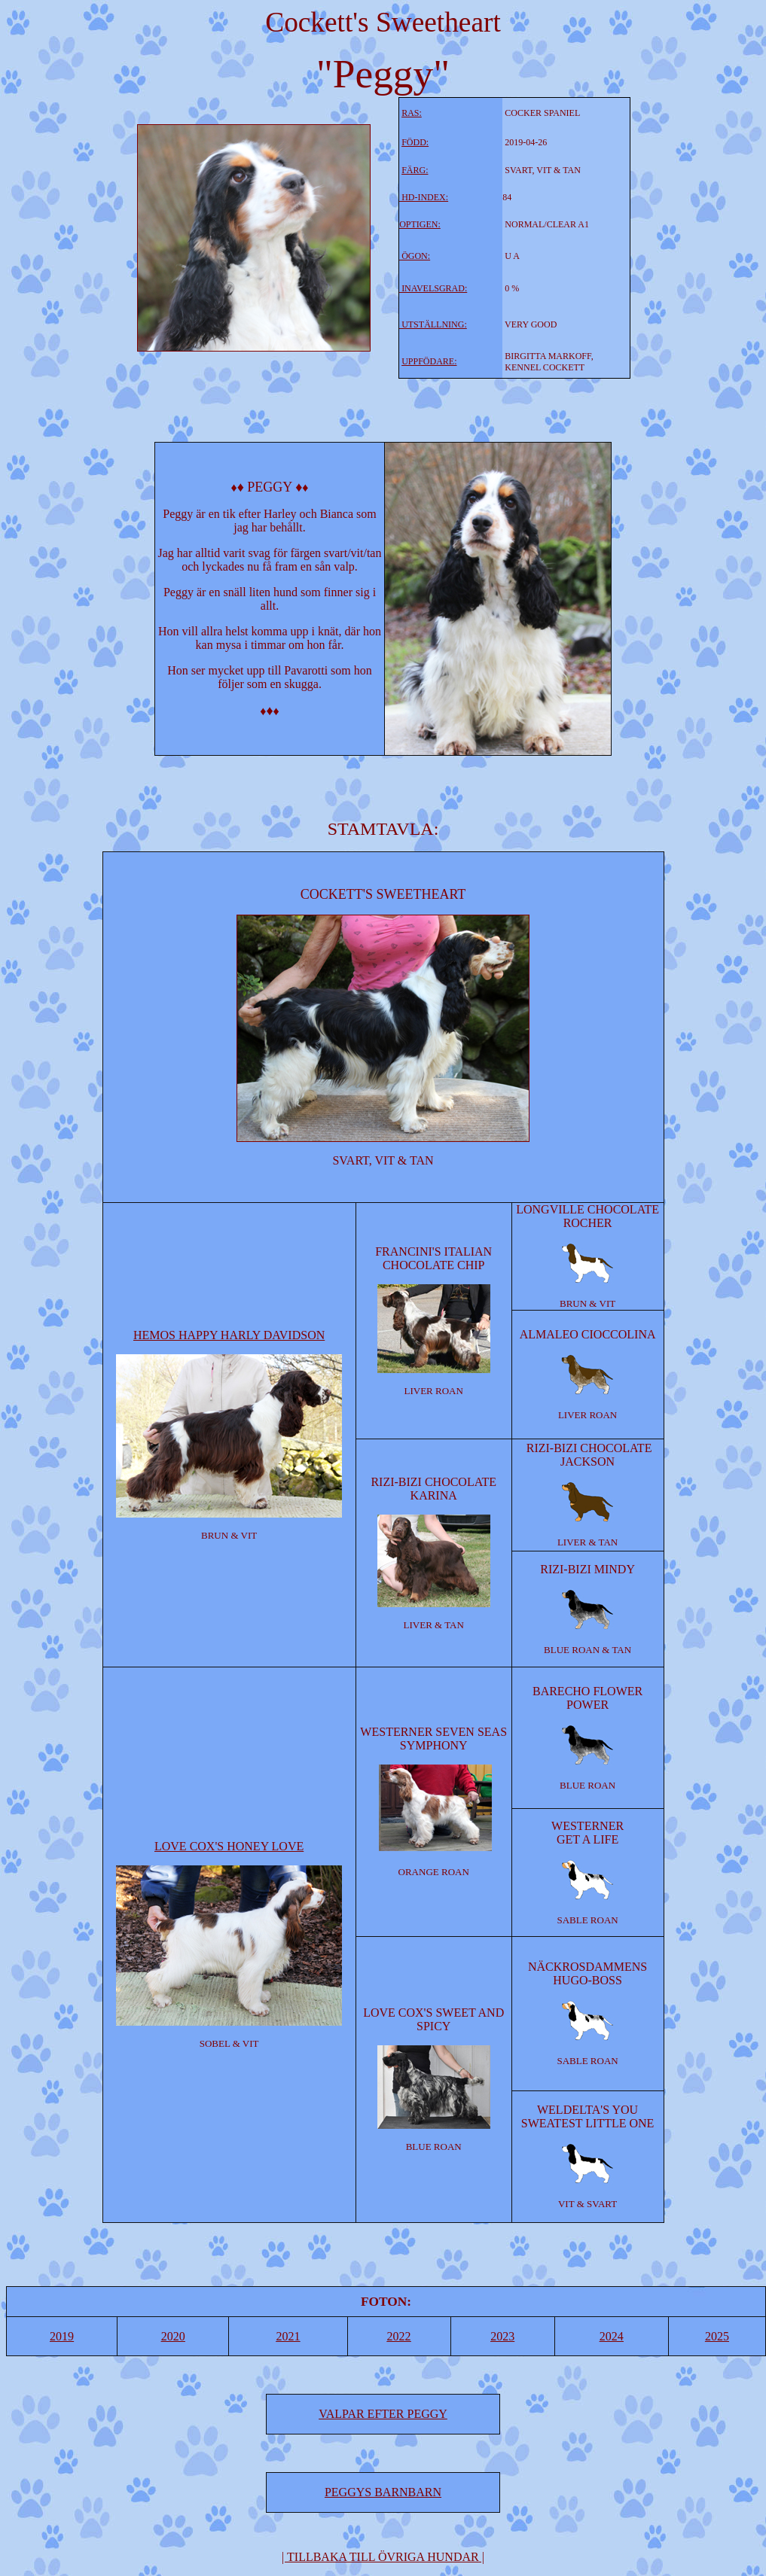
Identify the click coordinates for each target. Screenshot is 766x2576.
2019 (62, 2336)
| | (383, 2556)
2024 (612, 2336)
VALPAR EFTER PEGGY (383, 2413)
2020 (173, 2336)
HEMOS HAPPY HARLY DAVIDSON (229, 1335)
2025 (717, 2336)
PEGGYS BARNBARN (383, 2492)
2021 (288, 2336)
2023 (502, 2336)
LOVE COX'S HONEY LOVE (229, 1846)
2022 (399, 2336)
